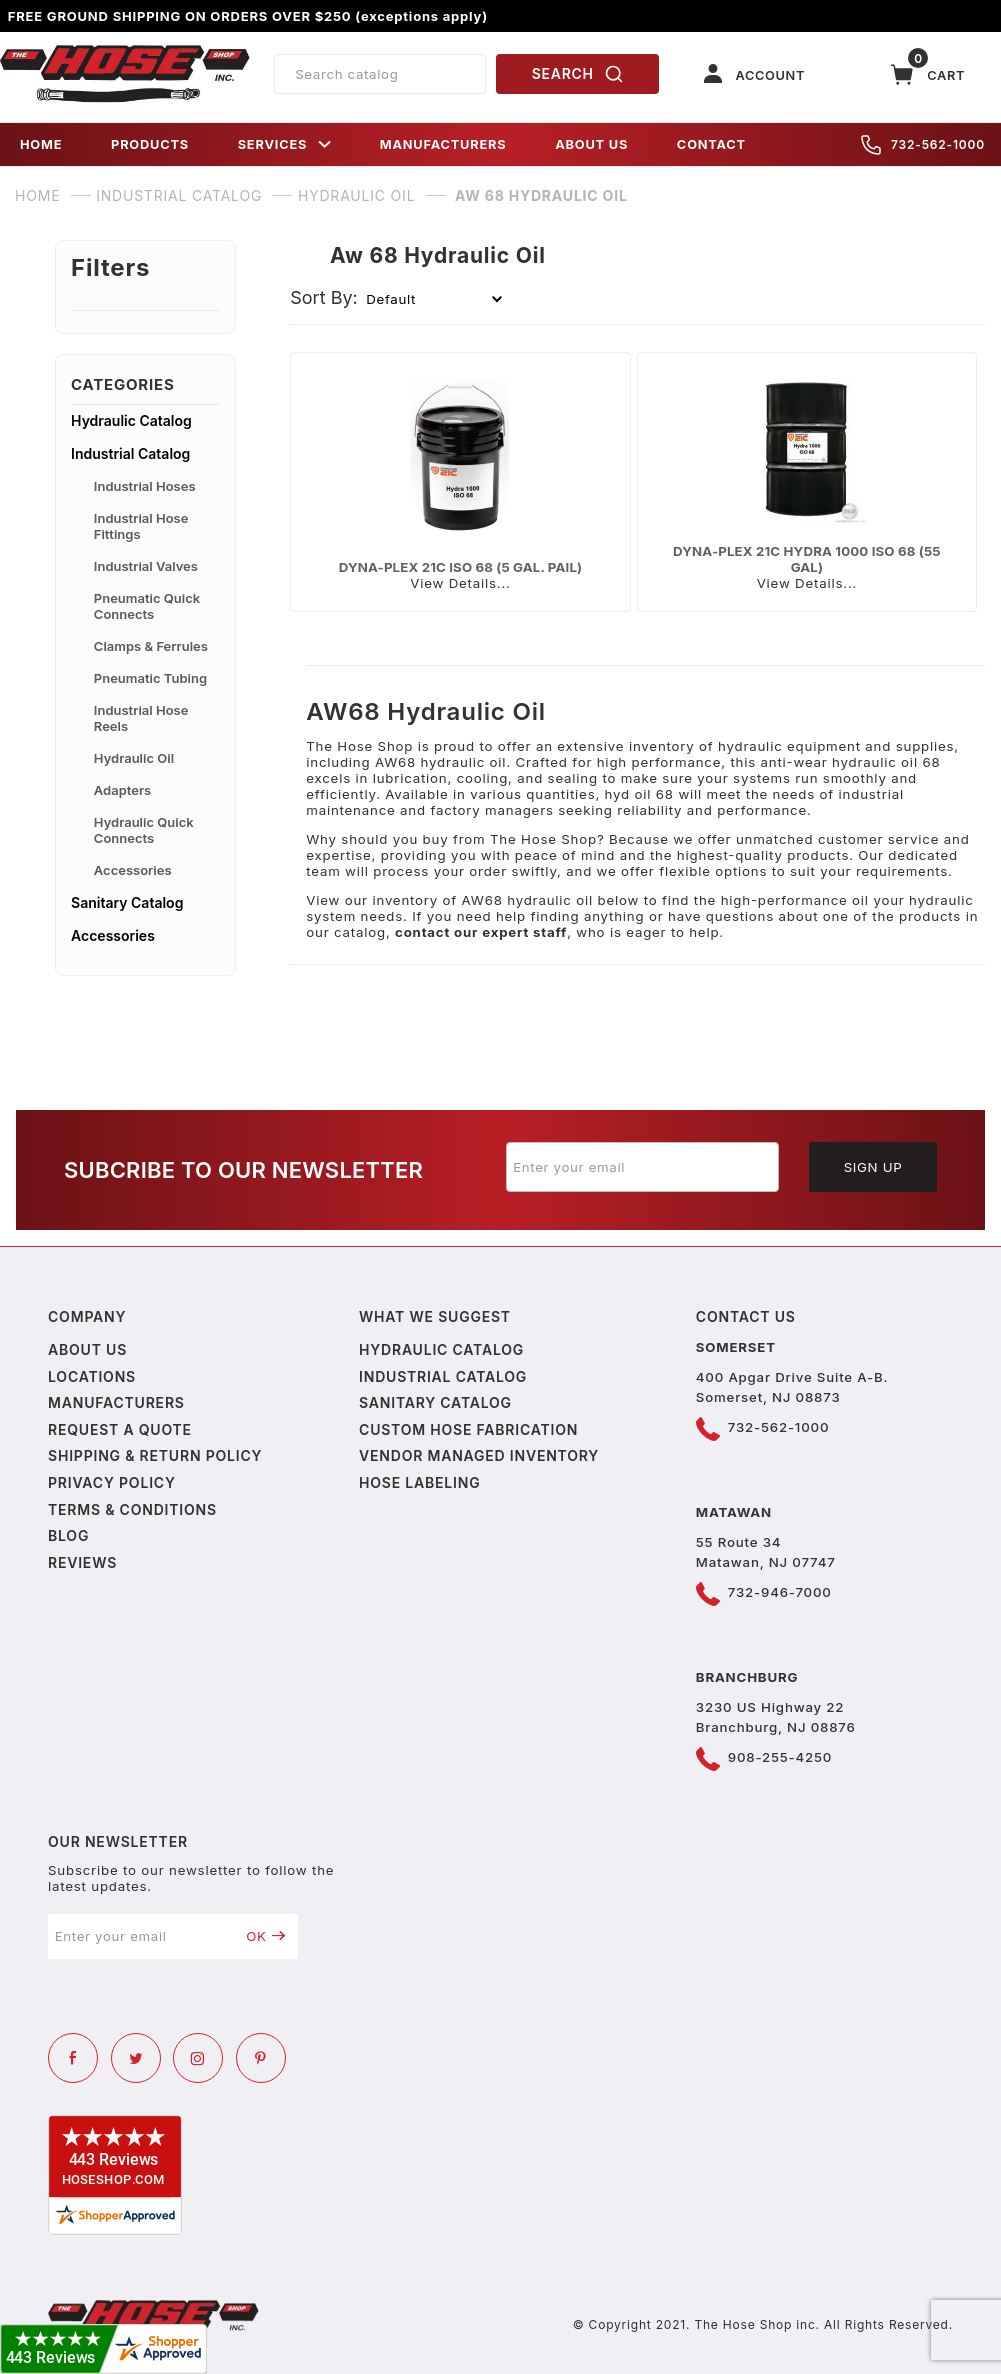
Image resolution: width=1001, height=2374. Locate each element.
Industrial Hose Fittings (141, 526)
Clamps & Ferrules (151, 646)
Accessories (133, 870)
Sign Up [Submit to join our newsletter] (873, 1167)
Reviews (82, 1562)
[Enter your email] (643, 1167)
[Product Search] (380, 74)
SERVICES (285, 144)
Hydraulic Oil (134, 758)
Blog (68, 1535)
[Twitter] (136, 2058)
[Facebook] (73, 2058)
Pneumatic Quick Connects (147, 606)
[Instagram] (198, 2058)
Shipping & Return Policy (155, 1455)
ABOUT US (591, 144)
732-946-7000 (780, 1592)
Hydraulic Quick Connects (144, 830)
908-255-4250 (780, 1757)
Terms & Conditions (132, 1509)
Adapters (122, 790)
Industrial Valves (146, 566)
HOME (41, 144)
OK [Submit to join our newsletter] (265, 1936)
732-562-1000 (923, 145)
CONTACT (711, 144)
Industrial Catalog (130, 453)
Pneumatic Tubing (150, 678)
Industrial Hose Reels (141, 718)
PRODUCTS (150, 144)
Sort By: (324, 297)
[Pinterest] (261, 2058)
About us (87, 1349)
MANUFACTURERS (443, 144)
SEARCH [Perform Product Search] (578, 74)
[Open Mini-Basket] (928, 74)
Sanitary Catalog (127, 902)
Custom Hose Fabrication (468, 1429)
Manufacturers (116, 1402)
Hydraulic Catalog (131, 420)
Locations (92, 1376)
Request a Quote (120, 1429)
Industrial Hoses (145, 486)
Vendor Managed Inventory (479, 1455)
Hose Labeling (419, 1482)
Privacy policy (112, 1482)
